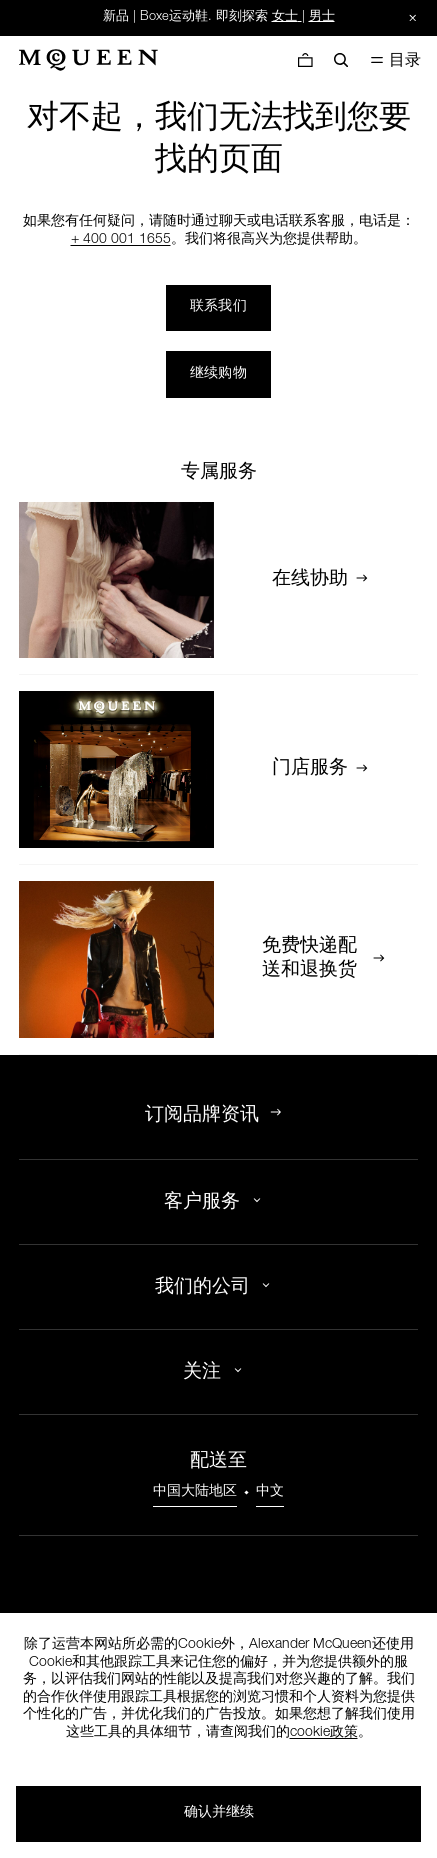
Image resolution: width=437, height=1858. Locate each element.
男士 (322, 17)
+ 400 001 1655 (121, 240)
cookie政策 (324, 1733)
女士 (285, 17)
